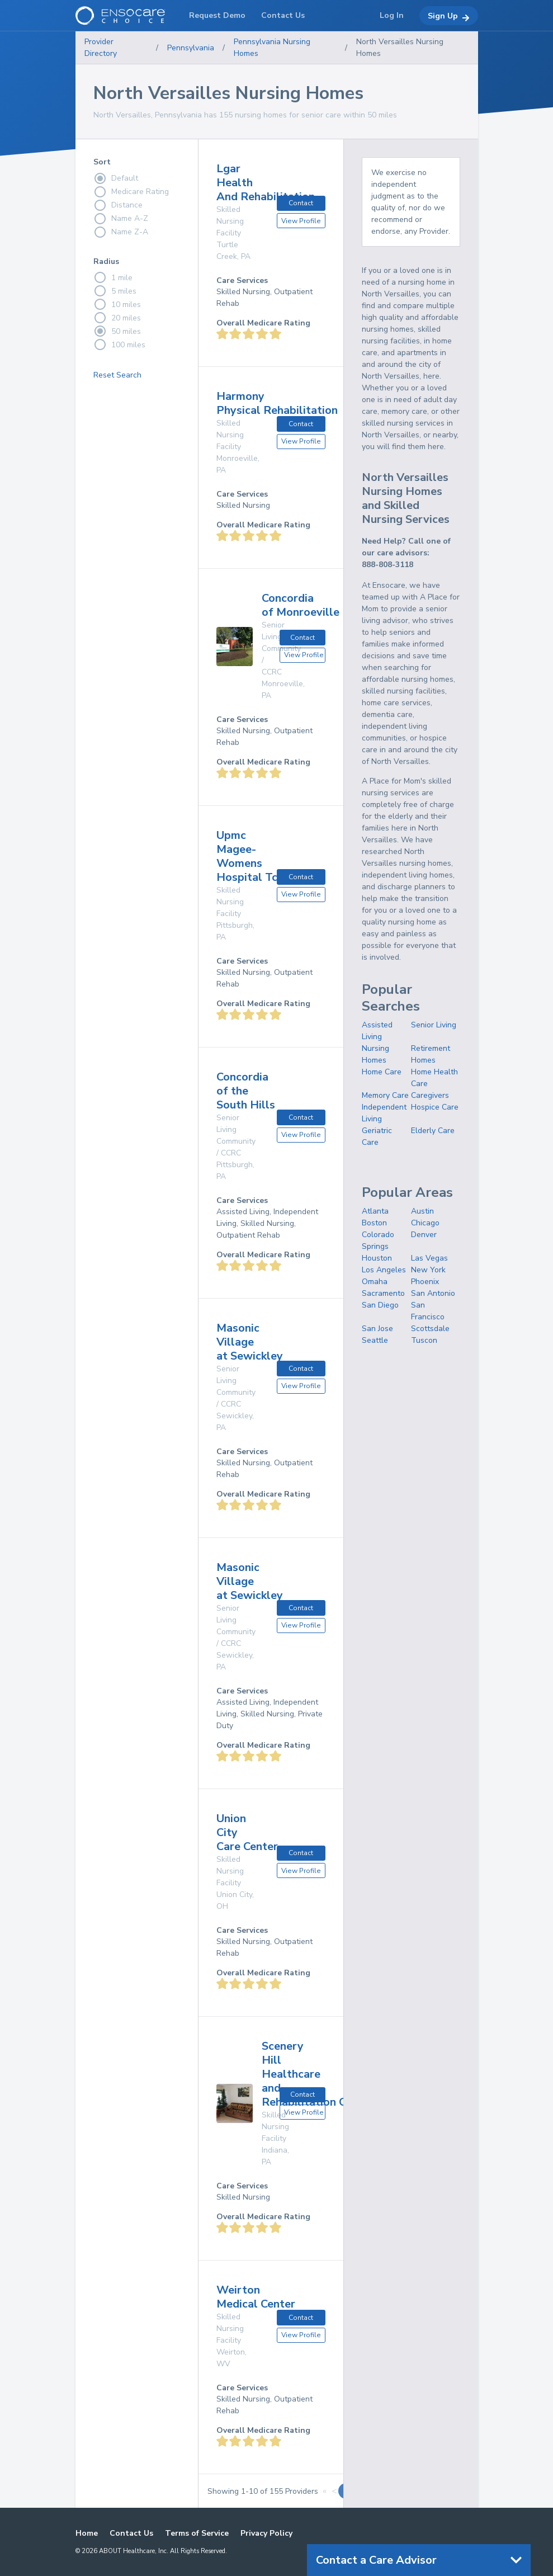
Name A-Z (120, 218)
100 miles (119, 344)
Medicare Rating (131, 192)
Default (115, 178)
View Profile (301, 220)
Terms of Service (197, 2533)
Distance (118, 205)
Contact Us (131, 2533)
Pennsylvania (190, 48)
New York (428, 1270)
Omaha (374, 1281)
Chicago (425, 1223)
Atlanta (375, 1211)
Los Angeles (384, 1270)
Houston (377, 1258)
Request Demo (217, 15)
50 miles (117, 331)
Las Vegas (429, 1258)
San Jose (377, 1328)
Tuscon (424, 1340)
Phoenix (425, 1281)
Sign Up (449, 16)
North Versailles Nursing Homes (399, 47)
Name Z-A (120, 232)
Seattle (375, 1340)
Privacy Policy (266, 2533)
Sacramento (383, 1293)
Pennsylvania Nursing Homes (272, 47)
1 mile (113, 277)
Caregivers (430, 1095)
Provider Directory (100, 47)
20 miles (117, 317)
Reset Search (117, 375)
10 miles (117, 304)
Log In (392, 15)
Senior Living (433, 1025)
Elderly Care (433, 1130)
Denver (424, 1234)
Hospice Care (435, 1107)
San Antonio (433, 1293)
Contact (301, 203)
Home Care (381, 1072)
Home (86, 2533)
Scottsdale (430, 1328)
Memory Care (385, 1095)
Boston (374, 1223)
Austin (422, 1211)
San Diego (380, 1305)
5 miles (114, 291)
